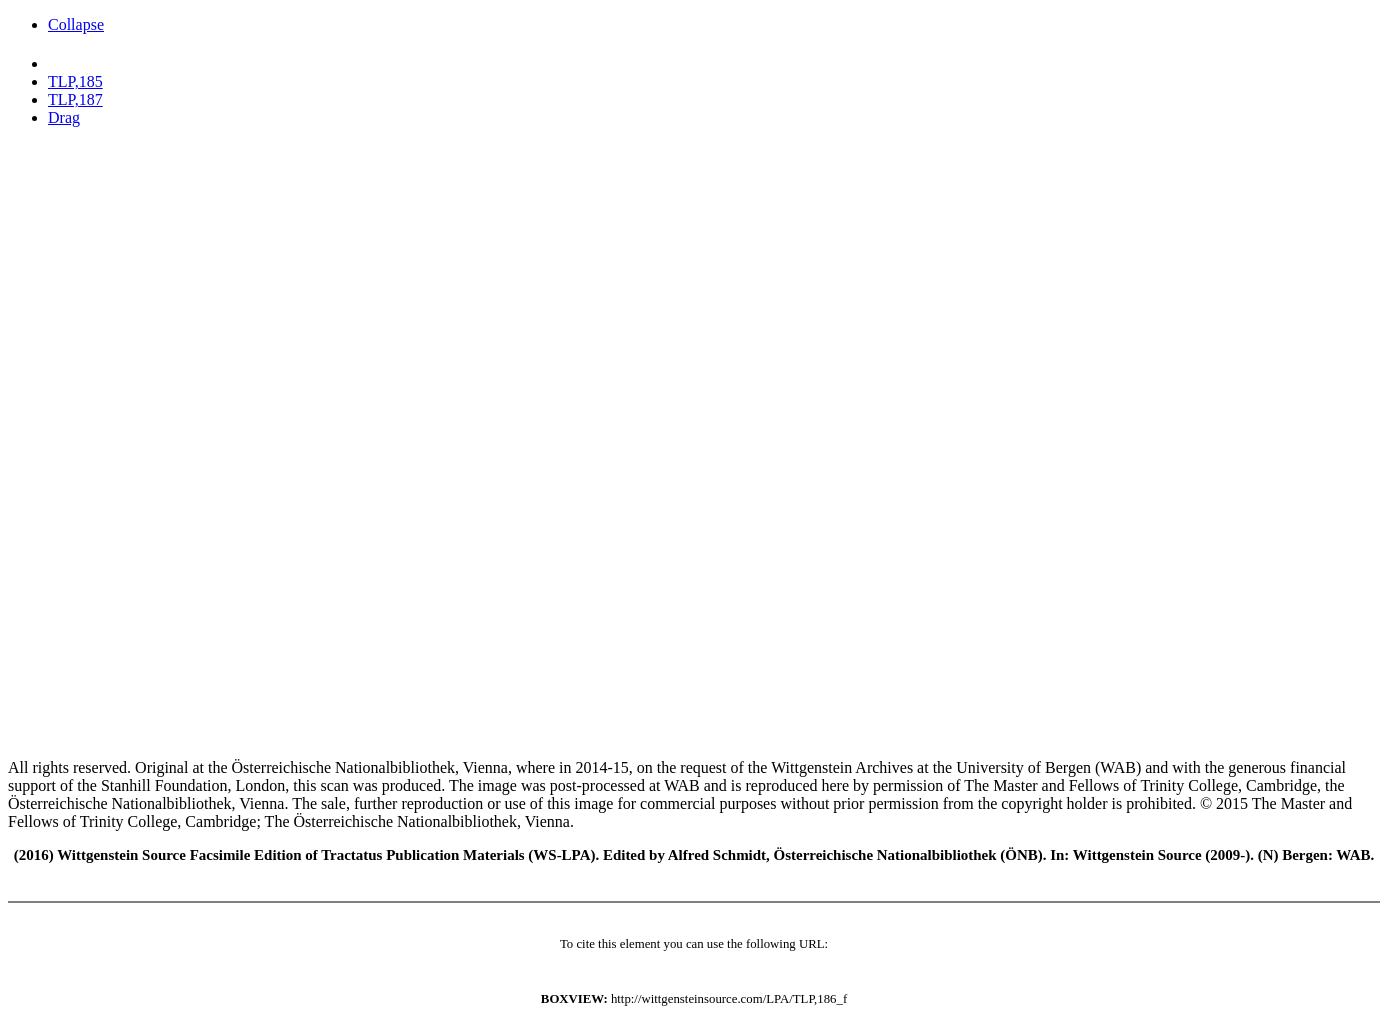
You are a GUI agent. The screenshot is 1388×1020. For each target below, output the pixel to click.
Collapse (76, 24)
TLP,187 (75, 99)
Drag (64, 117)
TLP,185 (75, 81)
